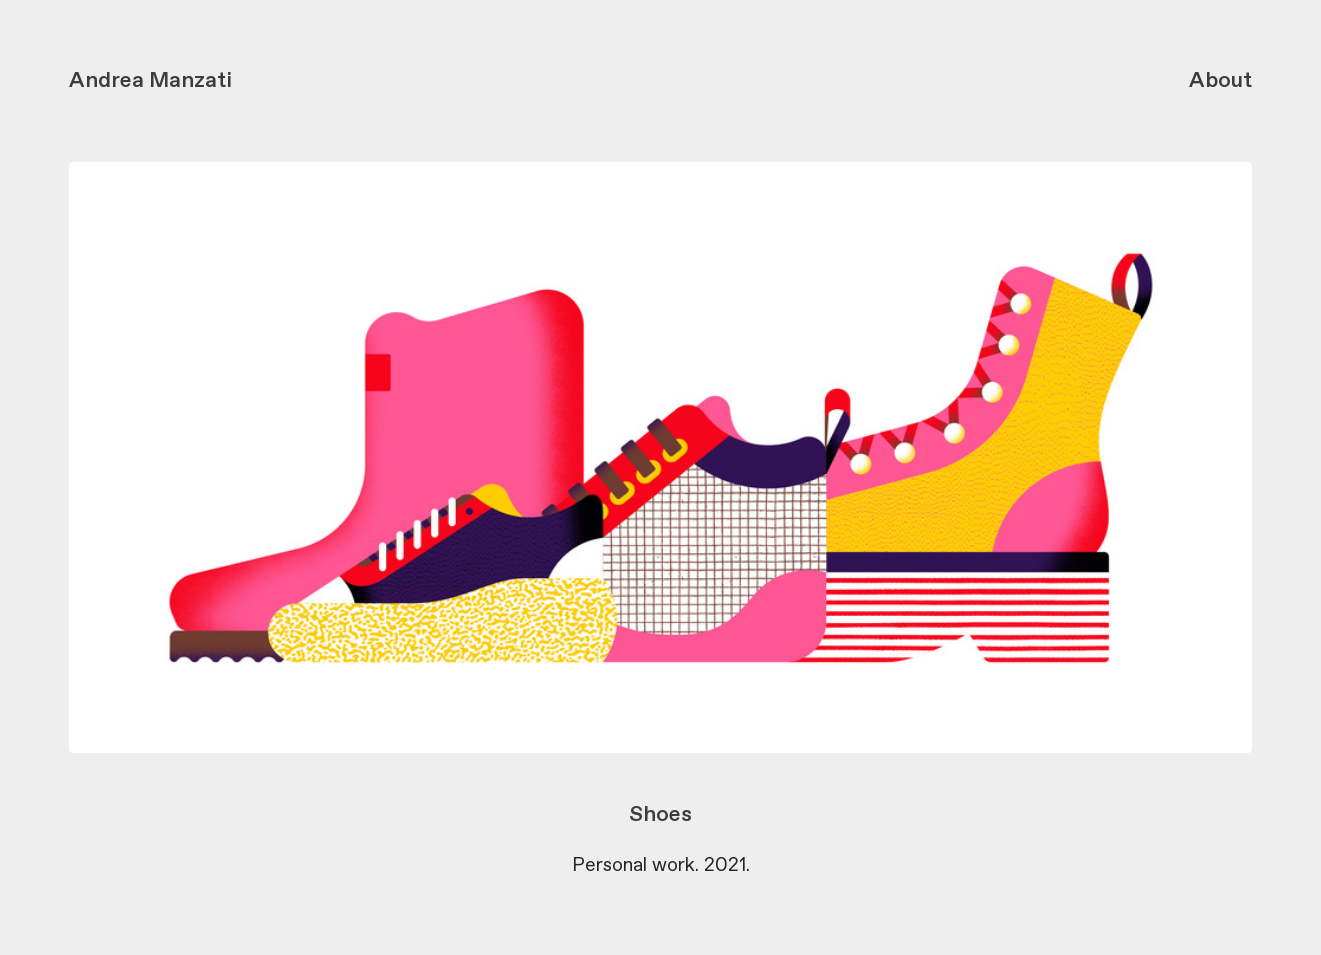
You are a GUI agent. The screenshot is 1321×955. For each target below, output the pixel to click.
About (1220, 81)
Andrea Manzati (150, 81)
